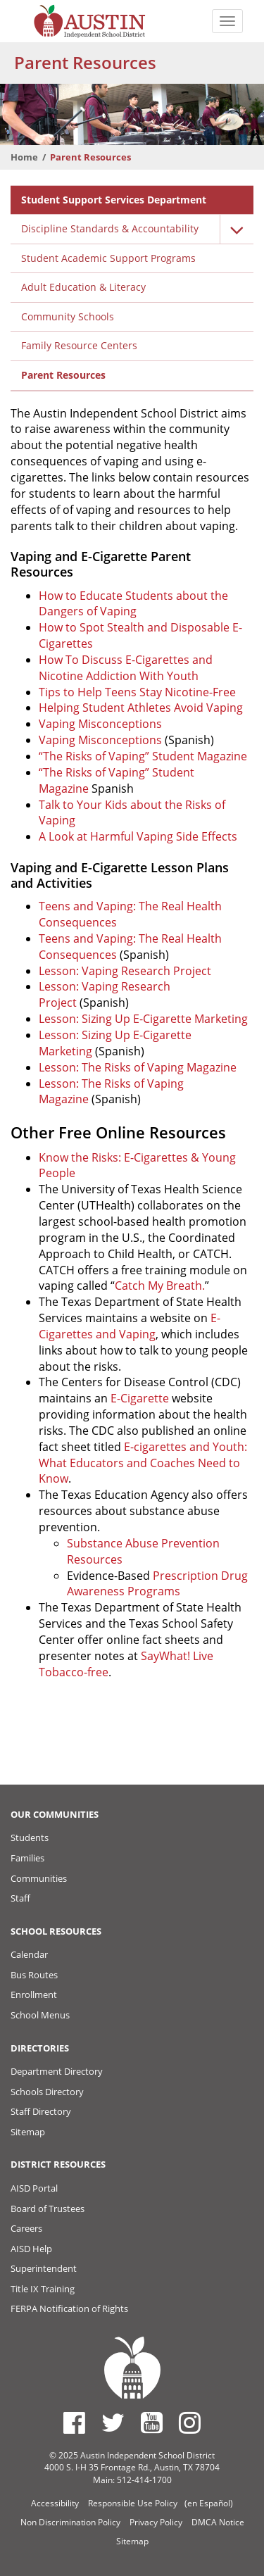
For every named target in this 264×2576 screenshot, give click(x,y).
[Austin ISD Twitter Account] (113, 2422)
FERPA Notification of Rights (69, 2308)
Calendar (29, 1954)
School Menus (40, 2015)
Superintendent (44, 2268)
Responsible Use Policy (132, 2503)
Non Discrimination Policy (70, 2522)
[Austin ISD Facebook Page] (74, 2422)
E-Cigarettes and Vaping (129, 1326)
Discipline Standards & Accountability (110, 228)
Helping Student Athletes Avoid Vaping (141, 707)
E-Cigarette (140, 1398)
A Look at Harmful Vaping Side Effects (138, 836)
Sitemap (28, 2131)
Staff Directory (41, 2111)
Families (27, 1858)
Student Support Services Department (113, 199)
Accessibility (55, 2503)
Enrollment (34, 1994)
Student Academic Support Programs (108, 258)
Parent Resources (63, 375)
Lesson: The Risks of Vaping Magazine (138, 1067)
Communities (39, 1878)
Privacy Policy (156, 2522)
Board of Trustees (47, 2208)
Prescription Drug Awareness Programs (157, 1584)
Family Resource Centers (79, 345)
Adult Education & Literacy (83, 287)
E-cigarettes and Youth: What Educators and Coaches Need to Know (143, 1463)
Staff (20, 1898)
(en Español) (208, 2503)
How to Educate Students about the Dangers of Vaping (133, 604)
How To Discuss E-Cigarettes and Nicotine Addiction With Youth (126, 668)
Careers (26, 2228)
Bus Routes (34, 1974)
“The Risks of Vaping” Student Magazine (143, 756)
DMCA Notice (217, 2522)
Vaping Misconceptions (100, 723)
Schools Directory (47, 2091)
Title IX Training (43, 2288)
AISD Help (31, 2248)
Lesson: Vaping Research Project (125, 971)
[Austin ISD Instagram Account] (189, 2422)
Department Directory (57, 2071)
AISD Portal (34, 2188)
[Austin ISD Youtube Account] (151, 2422)
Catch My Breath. (160, 1285)
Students (30, 1837)
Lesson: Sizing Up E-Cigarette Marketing (143, 1018)
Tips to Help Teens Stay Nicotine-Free (137, 692)
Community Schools (67, 316)
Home (24, 157)
